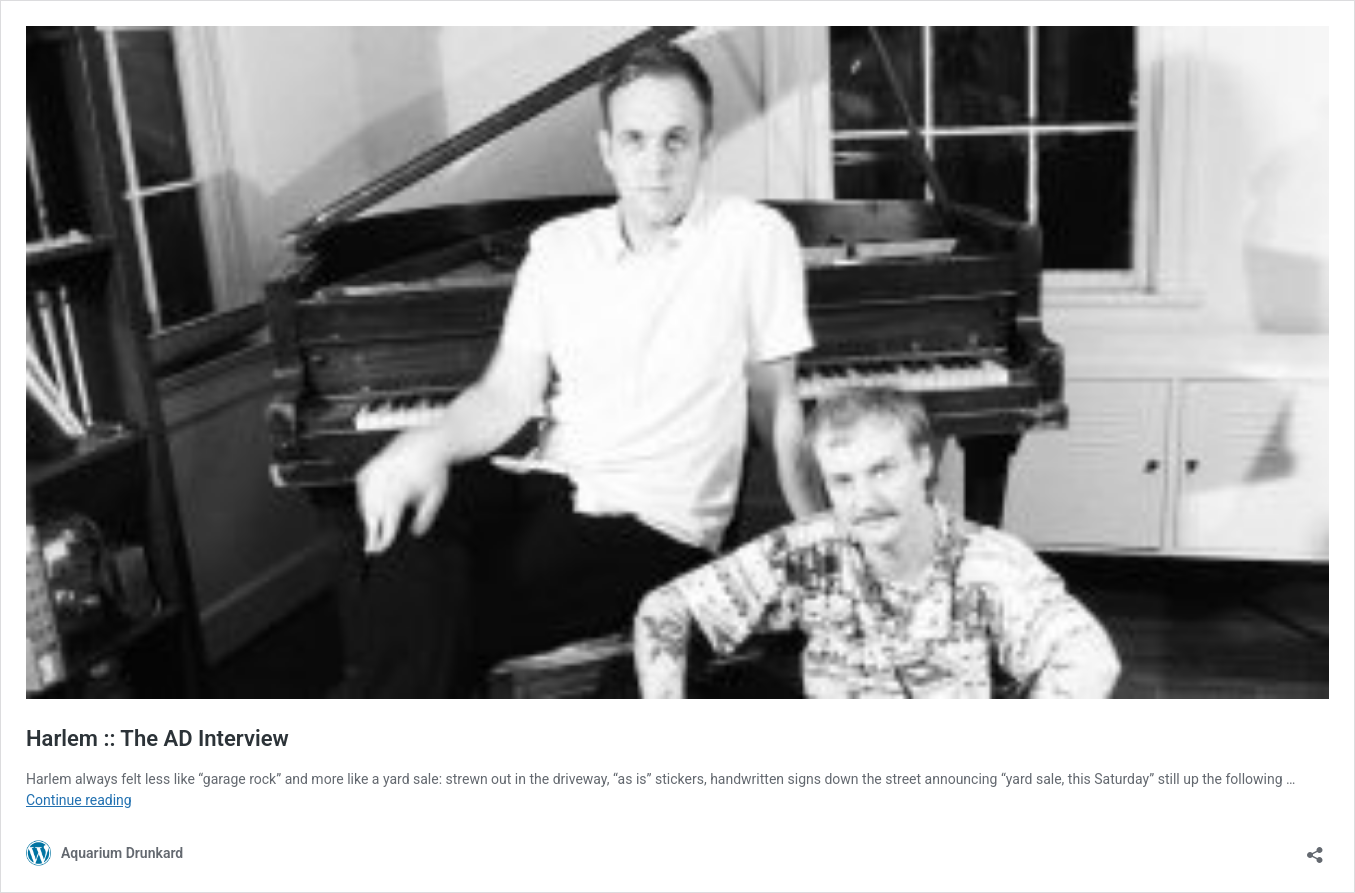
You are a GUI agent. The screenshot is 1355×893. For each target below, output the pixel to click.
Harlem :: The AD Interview (157, 738)
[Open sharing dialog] (1315, 848)
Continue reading (79, 800)
